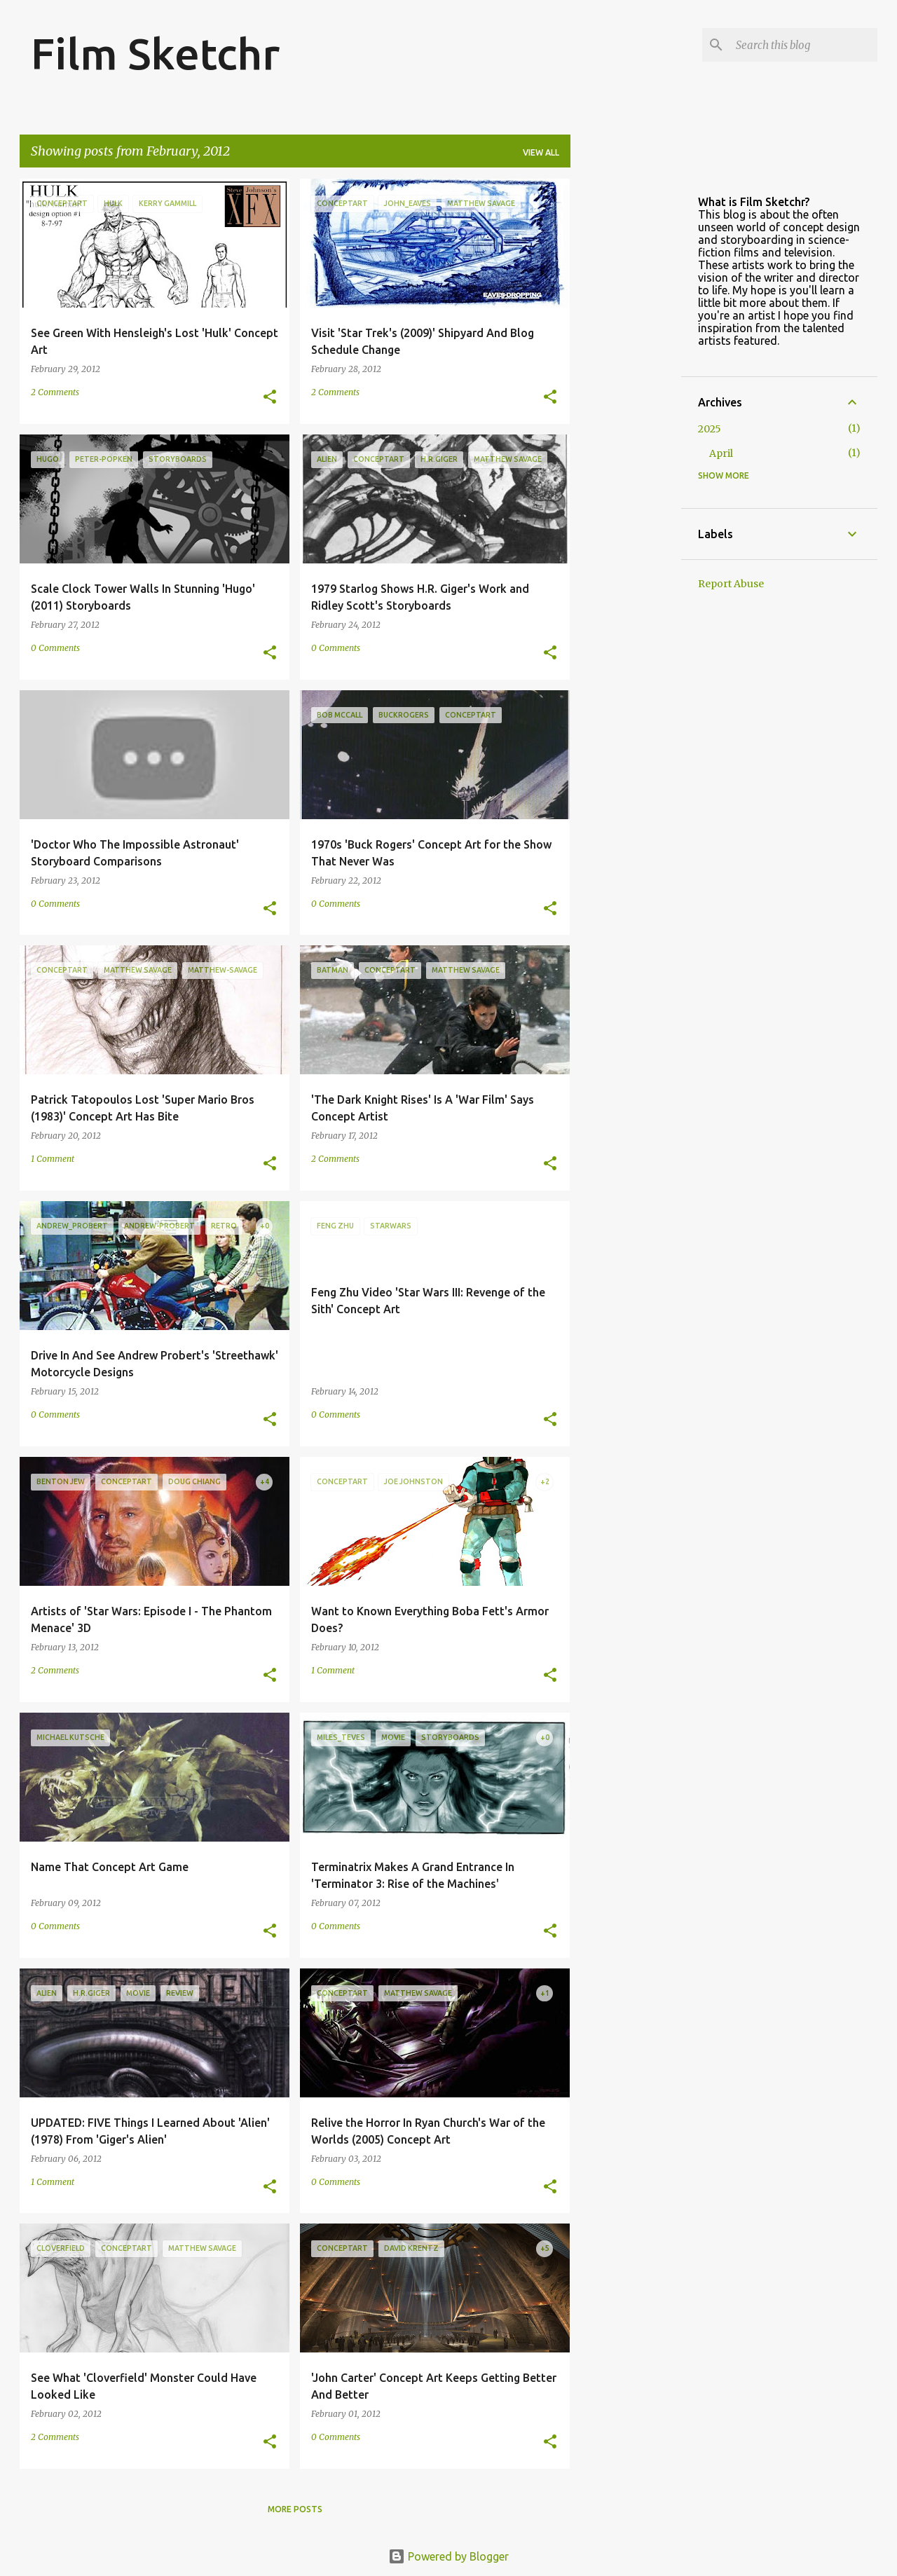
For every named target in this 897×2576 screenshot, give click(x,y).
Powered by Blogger (448, 2556)
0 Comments (55, 648)
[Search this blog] (803, 45)
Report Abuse (731, 583)
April (721, 453)
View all (541, 152)
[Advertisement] (626, 389)
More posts (295, 2509)
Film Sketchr (155, 53)
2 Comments (55, 392)
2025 (709, 429)
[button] (269, 397)
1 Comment (52, 1158)
